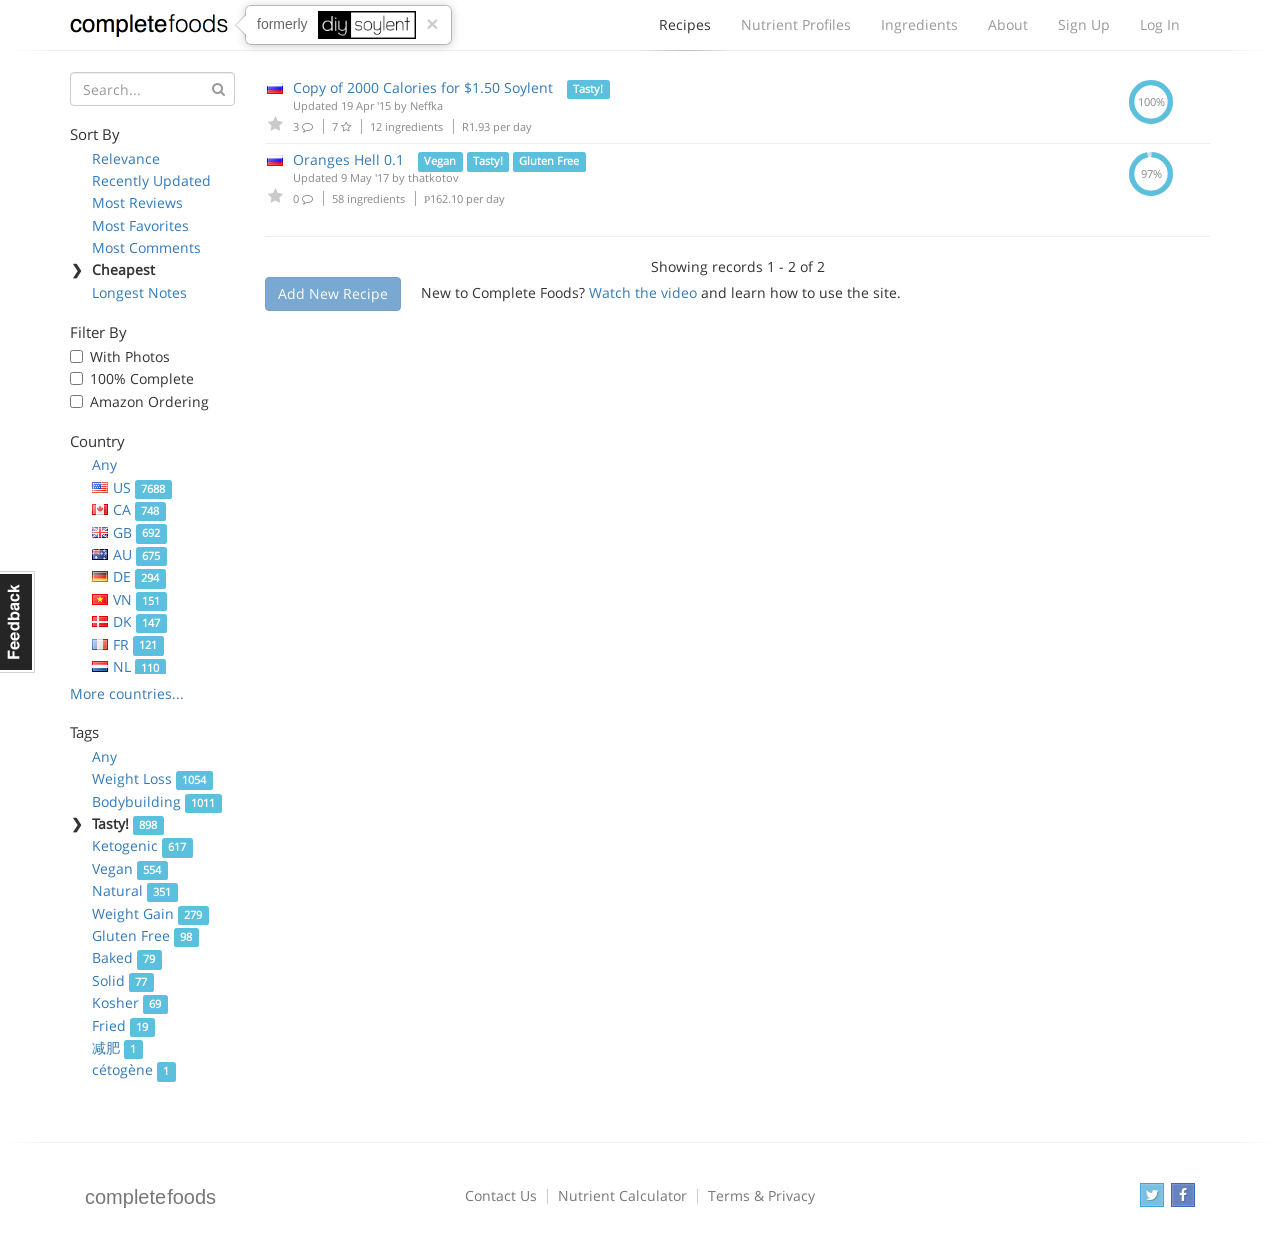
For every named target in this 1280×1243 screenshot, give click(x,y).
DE (129, 576)
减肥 (117, 1047)
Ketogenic (142, 845)
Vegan (130, 868)
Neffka (426, 105)
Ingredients (919, 24)
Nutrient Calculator (622, 1195)
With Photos (130, 356)
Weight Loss (152, 778)
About (1008, 24)
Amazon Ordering (149, 401)
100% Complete (142, 378)
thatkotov (433, 177)
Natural (135, 890)
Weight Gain (150, 913)
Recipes (685, 30)
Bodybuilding (157, 801)
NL (129, 666)
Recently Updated (151, 180)
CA (129, 509)
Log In (1160, 24)
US (132, 487)
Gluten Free (145, 935)
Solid (123, 980)
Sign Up (1084, 24)
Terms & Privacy (761, 1195)
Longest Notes (139, 292)
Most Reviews (137, 202)
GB (129, 532)
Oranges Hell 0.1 (348, 159)
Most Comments (146, 247)
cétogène (134, 1069)
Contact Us (501, 1195)
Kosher (130, 1002)
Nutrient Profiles (796, 24)
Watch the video (643, 292)
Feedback (17, 622)
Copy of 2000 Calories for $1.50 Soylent (423, 87)
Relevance (126, 158)
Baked (127, 957)
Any (104, 464)
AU (129, 554)
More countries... (127, 693)
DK (129, 621)
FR (128, 644)
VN (129, 599)
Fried (123, 1025)
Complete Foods (149, 29)
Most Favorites (140, 225)
